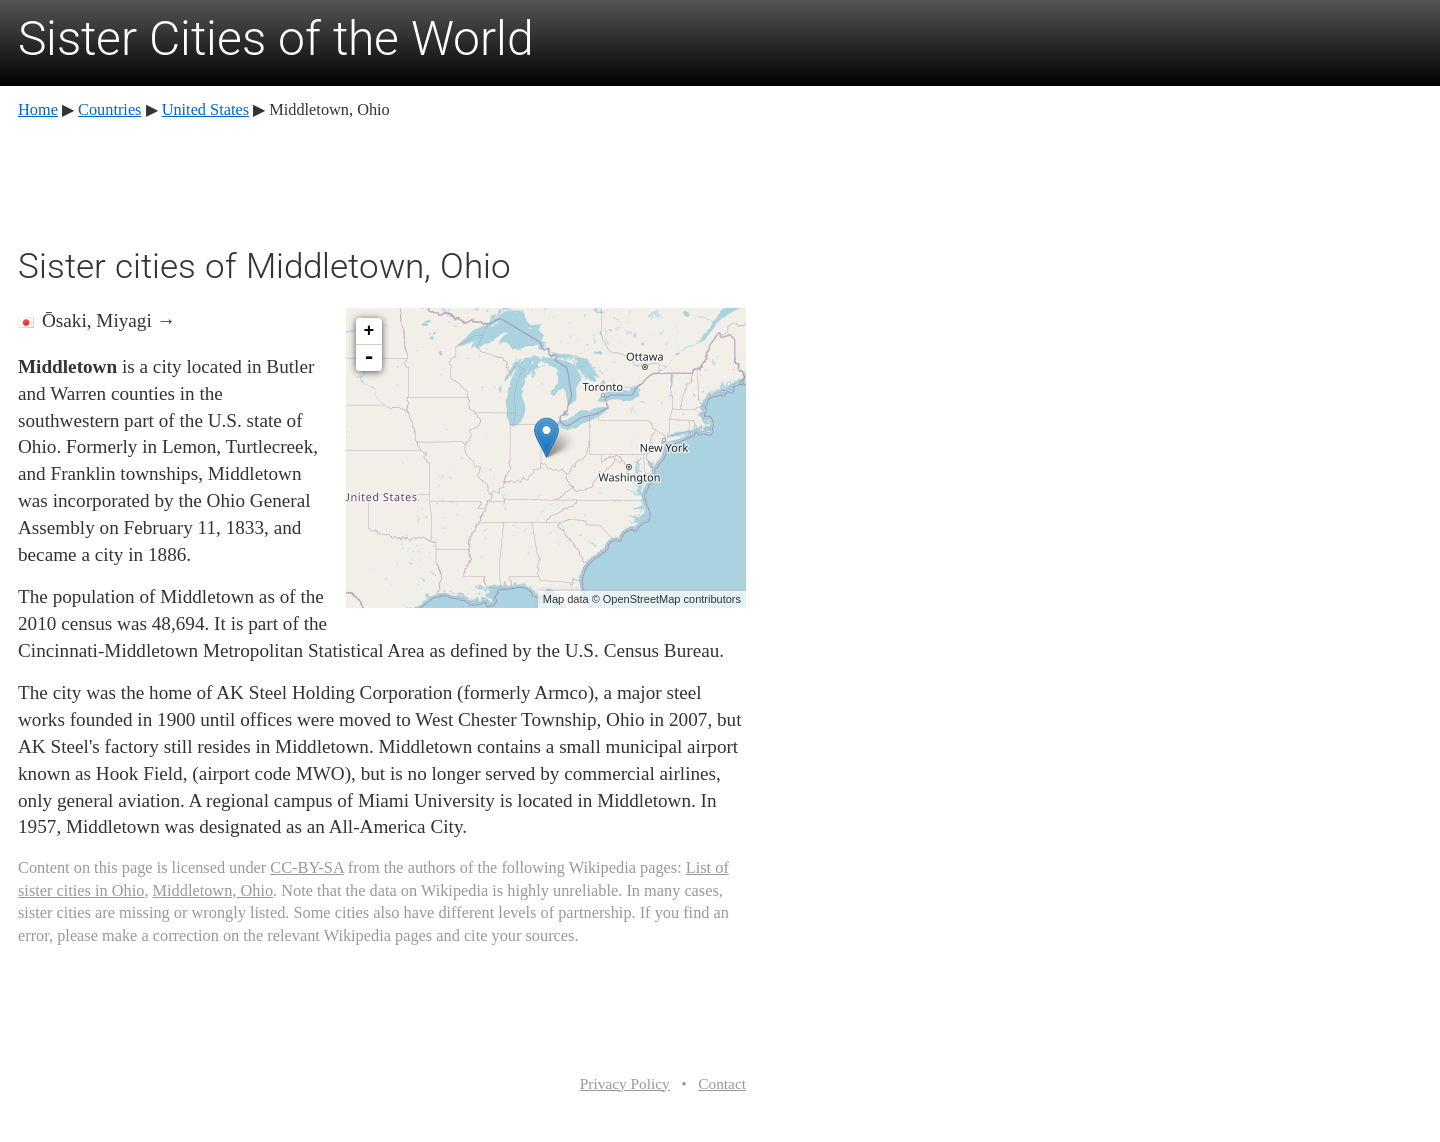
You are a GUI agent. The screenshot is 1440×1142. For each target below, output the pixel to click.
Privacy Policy (625, 1083)
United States (205, 109)
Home (38, 109)
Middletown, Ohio (213, 890)
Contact (722, 1083)
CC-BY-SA (306, 867)
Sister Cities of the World (276, 38)
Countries (109, 109)
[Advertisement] (382, 180)
